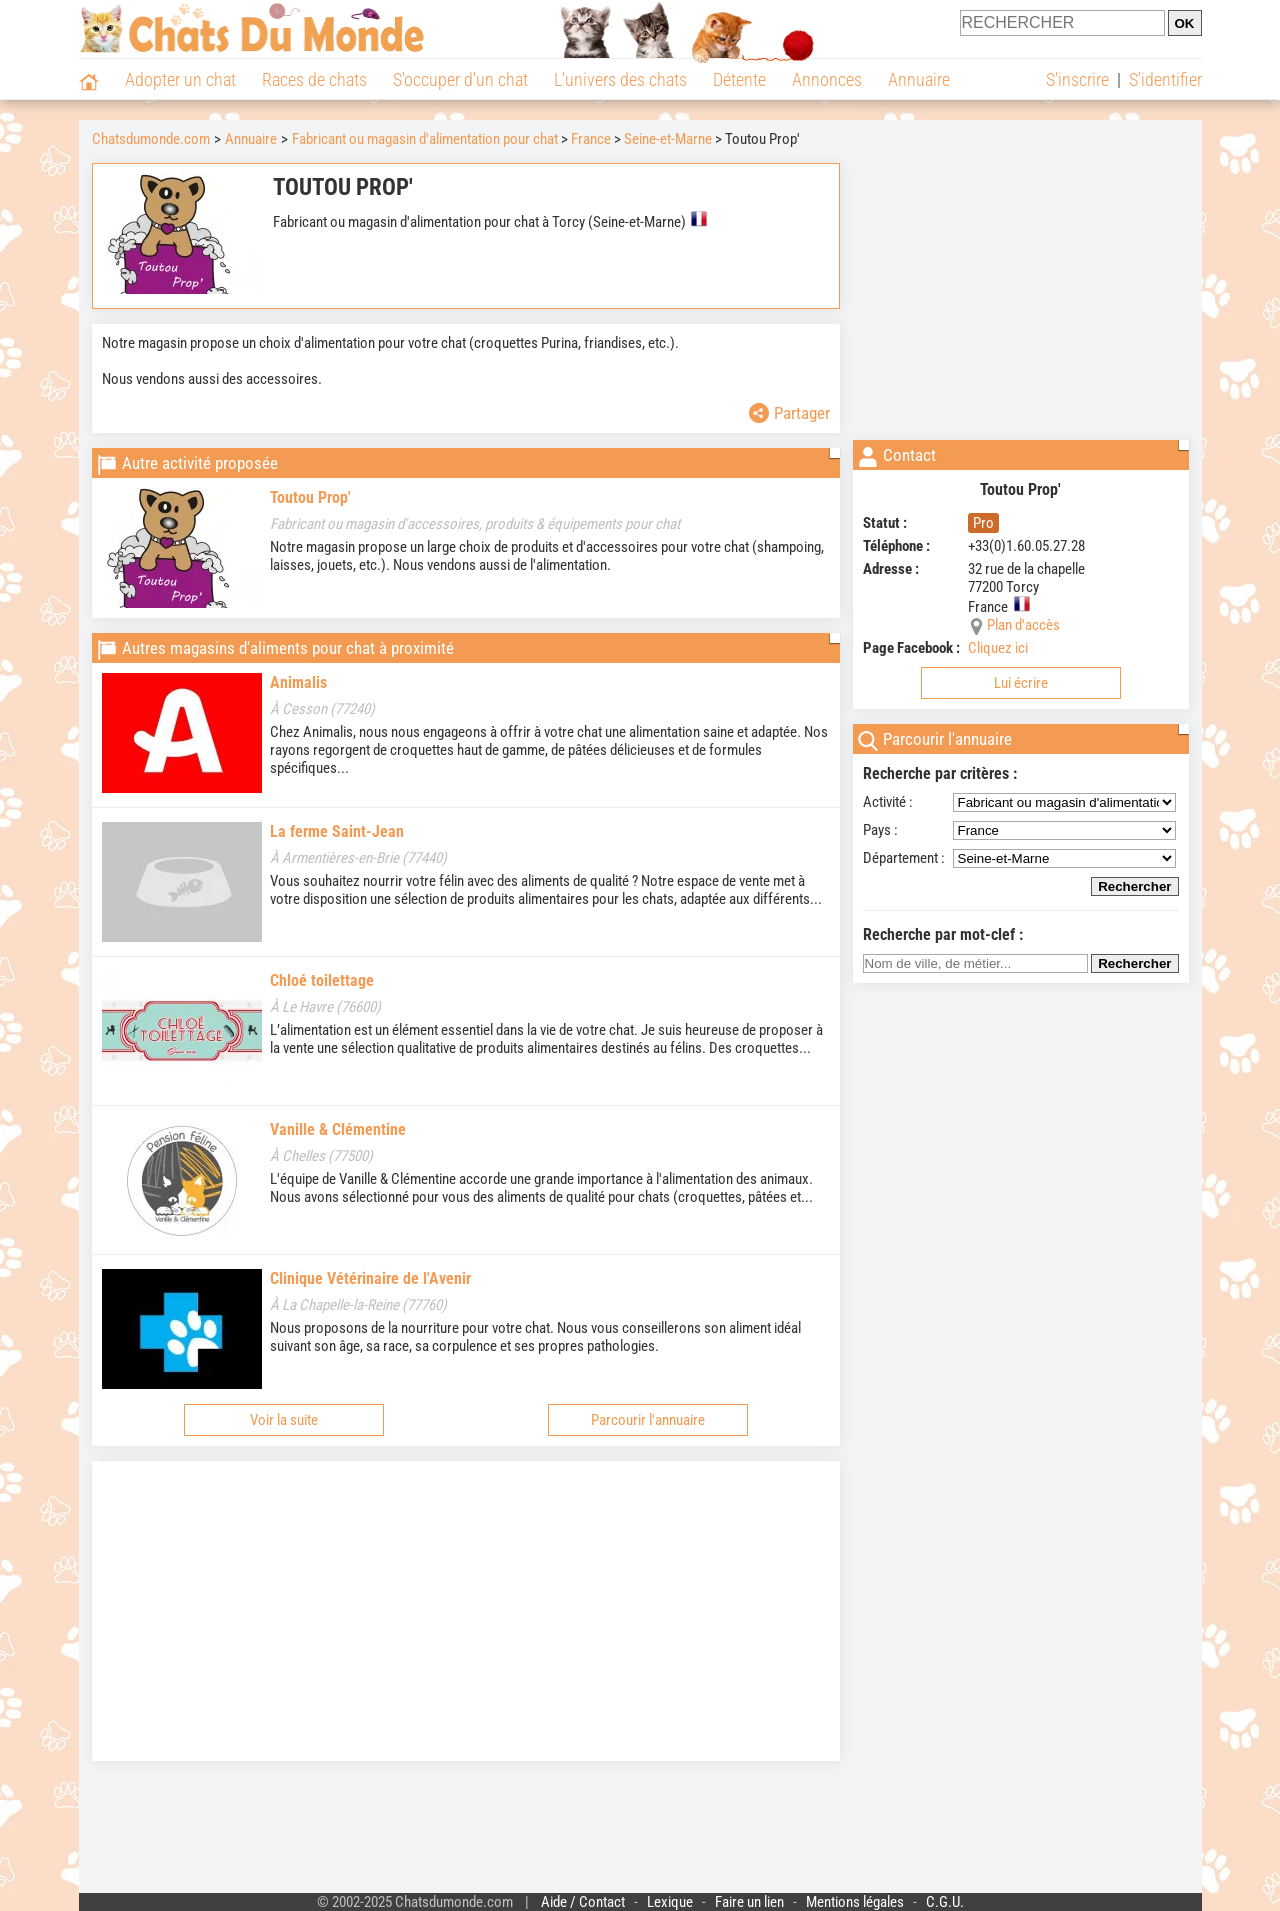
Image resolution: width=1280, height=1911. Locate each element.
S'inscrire (1077, 79)
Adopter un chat (180, 79)
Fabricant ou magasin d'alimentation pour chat (425, 139)
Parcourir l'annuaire (648, 1420)
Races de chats (314, 79)
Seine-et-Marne (668, 139)
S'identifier (1165, 79)
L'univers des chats (620, 79)
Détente (739, 79)
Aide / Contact (583, 1902)
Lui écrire (1021, 683)
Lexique (670, 1902)
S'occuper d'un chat (460, 79)
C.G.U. (945, 1902)
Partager (789, 413)
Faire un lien (749, 1902)
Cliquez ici (998, 648)
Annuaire (919, 79)
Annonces (827, 79)
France (591, 139)
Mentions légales (855, 1902)
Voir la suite (284, 1420)
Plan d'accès (1023, 625)
